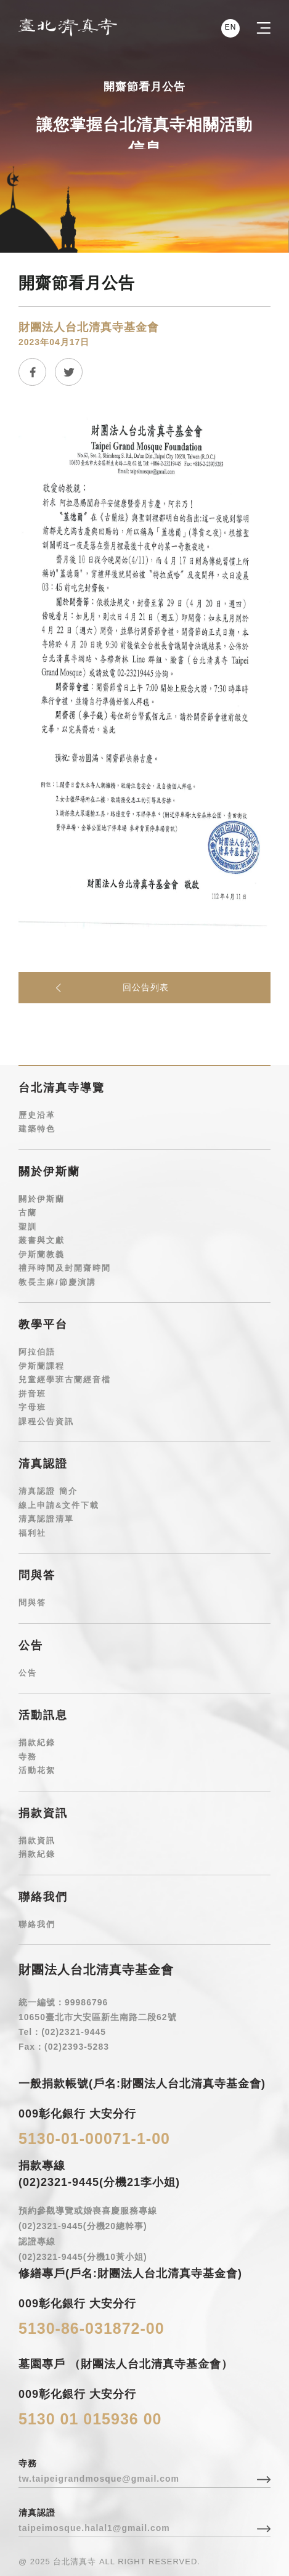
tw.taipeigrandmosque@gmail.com (98, 2479)
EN (230, 27)
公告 (27, 1672)
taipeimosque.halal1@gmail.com (94, 2528)
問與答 (32, 1602)
